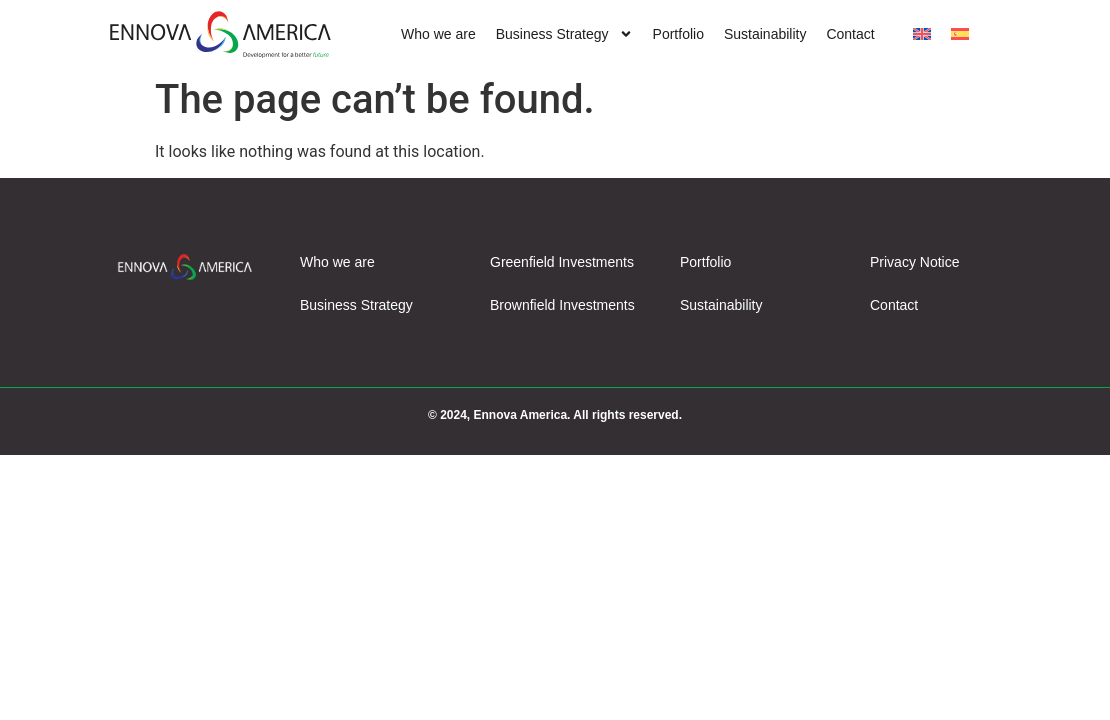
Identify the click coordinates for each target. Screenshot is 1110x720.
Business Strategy (564, 34)
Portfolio (678, 34)
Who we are (438, 34)
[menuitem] (922, 34)
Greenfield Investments (562, 262)
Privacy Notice (914, 262)
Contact (850, 34)
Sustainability (765, 34)
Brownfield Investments (562, 305)
